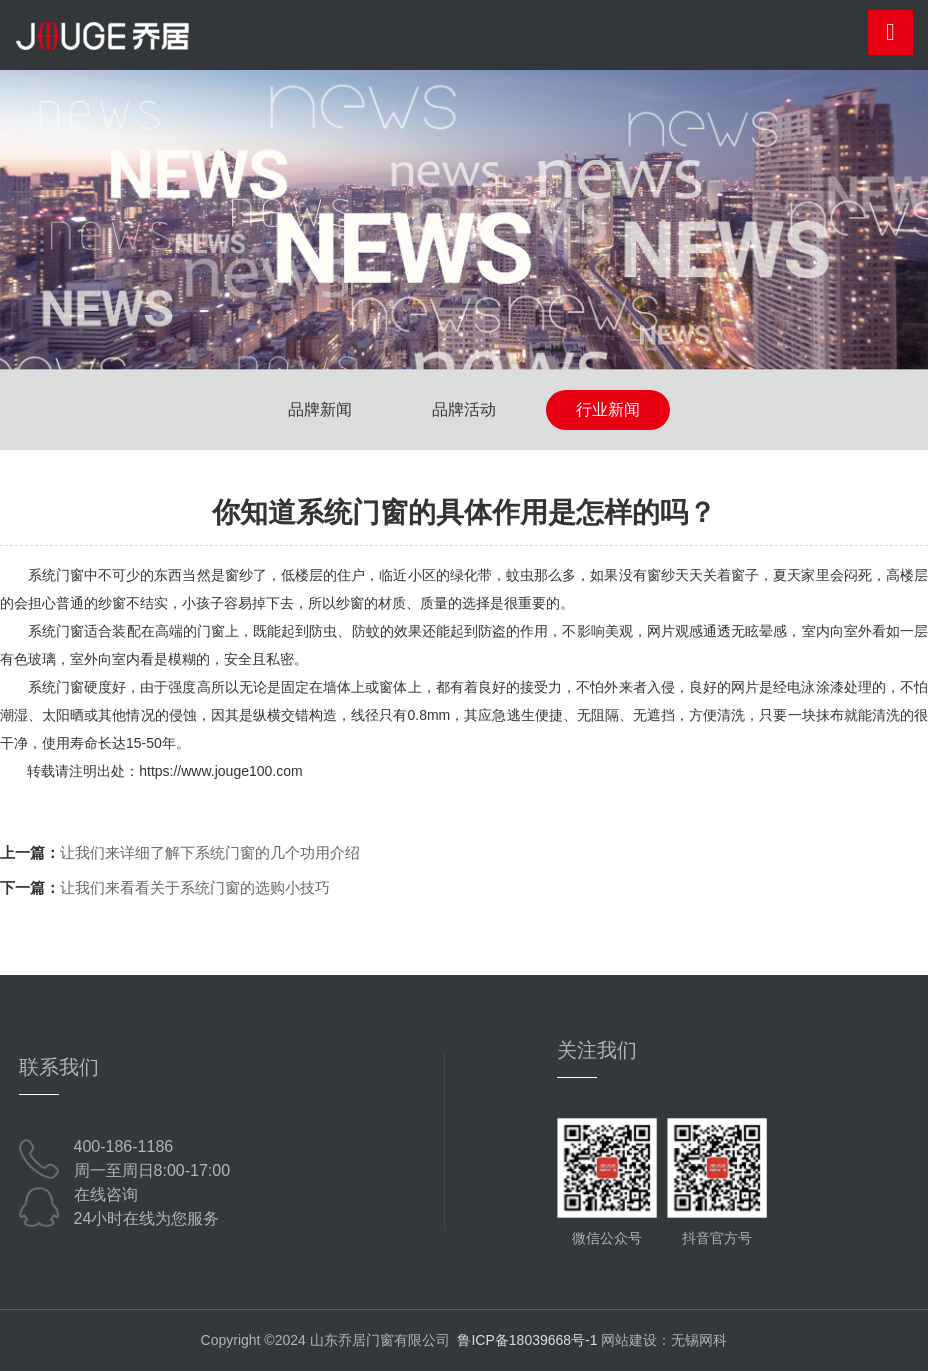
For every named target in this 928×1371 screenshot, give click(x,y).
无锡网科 (699, 1340)
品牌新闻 (320, 409)
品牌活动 (464, 409)
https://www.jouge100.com (220, 771)
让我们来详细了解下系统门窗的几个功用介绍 (210, 852)
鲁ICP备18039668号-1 (527, 1340)
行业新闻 (608, 409)
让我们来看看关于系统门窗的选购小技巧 (195, 887)
